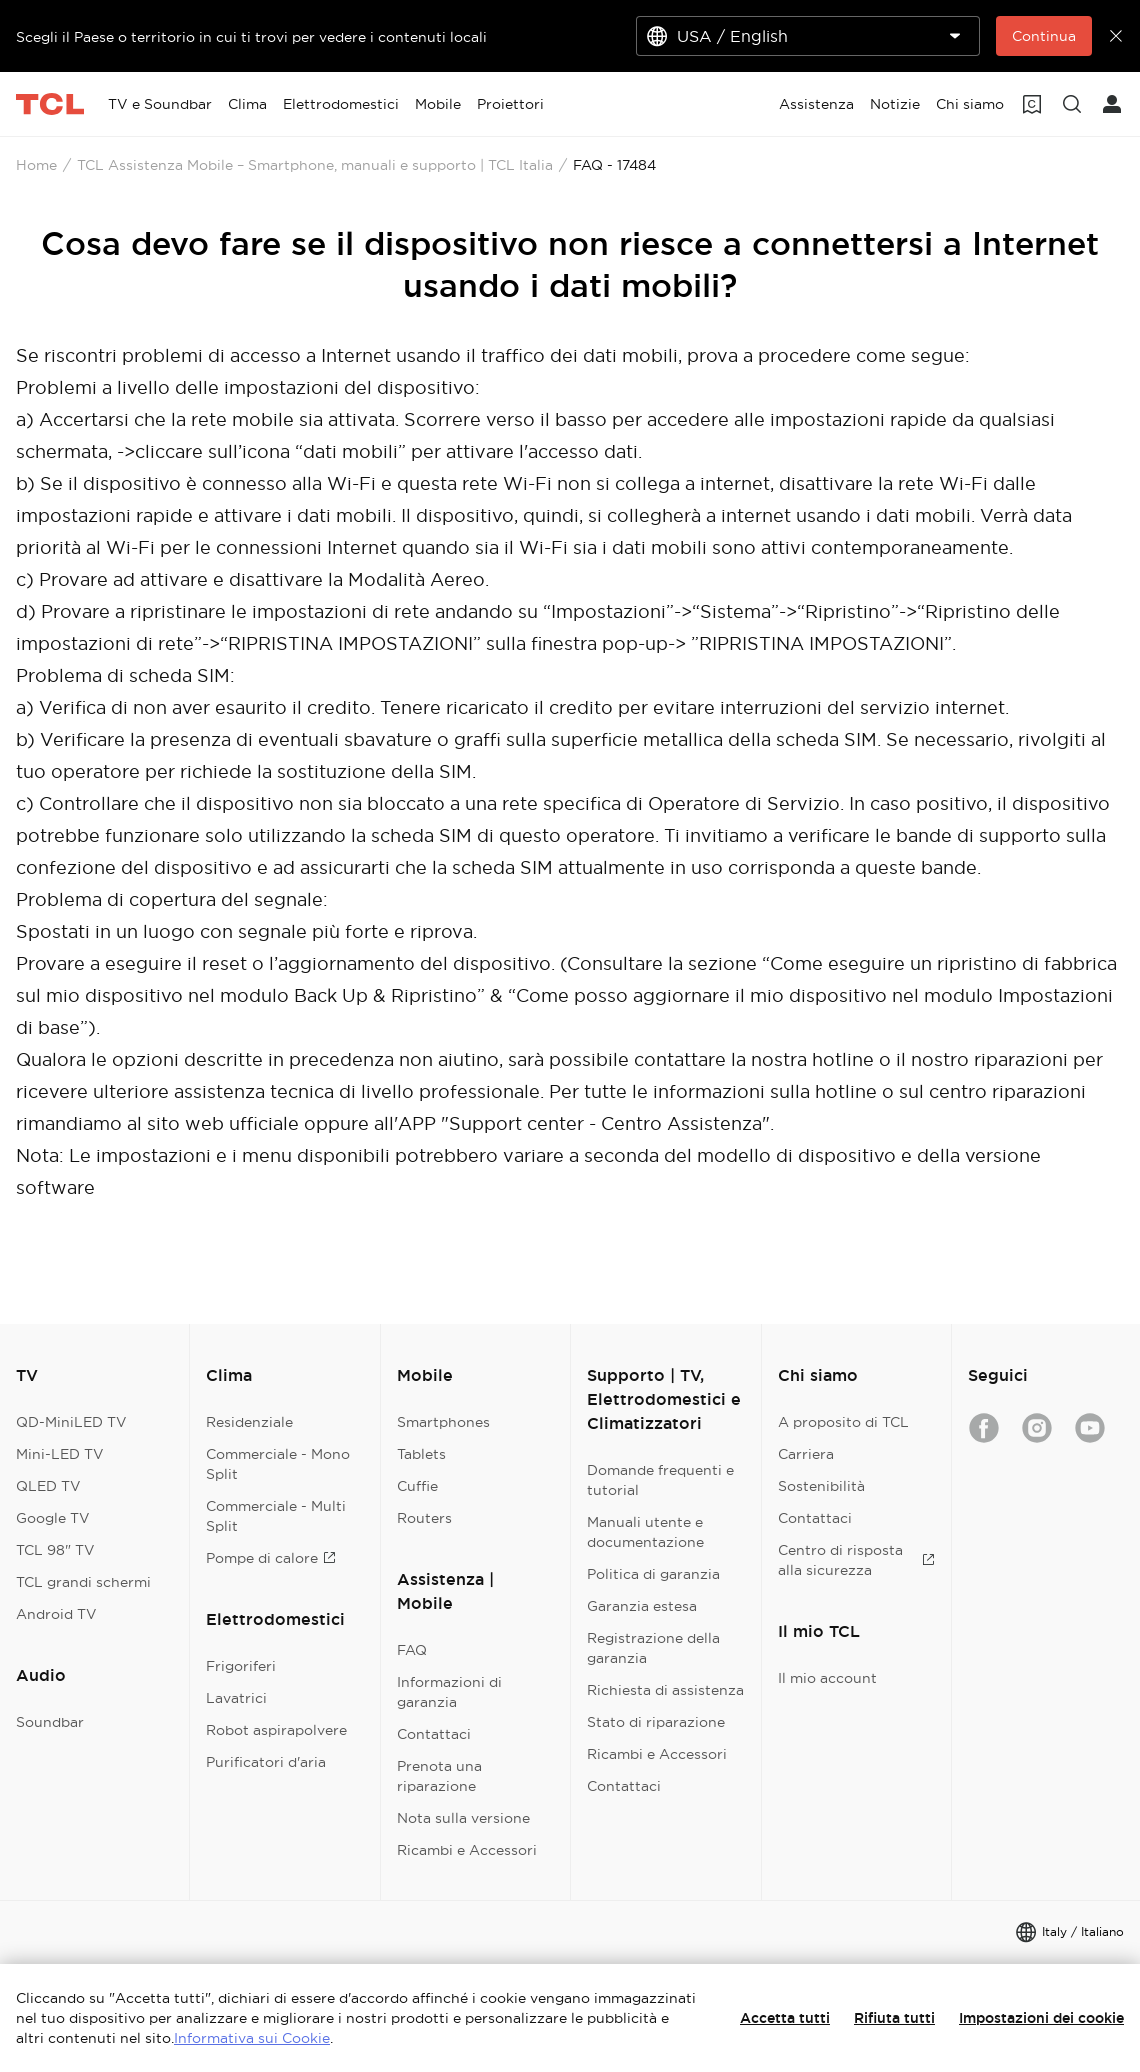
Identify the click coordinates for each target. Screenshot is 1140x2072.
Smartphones (443, 1422)
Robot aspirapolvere (276, 1730)
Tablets (421, 1454)
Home (36, 165)
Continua (1044, 36)
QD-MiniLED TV (71, 1422)
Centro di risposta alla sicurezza (856, 1560)
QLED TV (48, 1486)
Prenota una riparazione (439, 1776)
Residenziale (249, 1422)
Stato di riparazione (656, 1722)
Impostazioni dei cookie (1041, 2018)
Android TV (56, 1614)
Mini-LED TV (60, 1454)
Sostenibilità (821, 1486)
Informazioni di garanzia (449, 1692)
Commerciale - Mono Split (278, 1464)
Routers (424, 1518)
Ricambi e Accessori (467, 1850)
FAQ (412, 1650)
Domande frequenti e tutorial (660, 1480)
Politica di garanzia (653, 1574)
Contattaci (434, 1734)
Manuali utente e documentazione (645, 1532)
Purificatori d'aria (266, 1762)
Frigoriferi (241, 1666)
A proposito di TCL (843, 1422)
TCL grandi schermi (83, 1582)
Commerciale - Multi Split (276, 1516)
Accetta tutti (785, 2018)
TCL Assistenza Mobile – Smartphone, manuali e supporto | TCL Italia (315, 165)
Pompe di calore (271, 1558)
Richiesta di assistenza (665, 1690)
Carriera (806, 1454)
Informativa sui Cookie (252, 2038)
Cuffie (417, 1486)
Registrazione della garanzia (653, 1648)
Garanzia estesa (642, 1606)
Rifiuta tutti (894, 2018)
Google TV (53, 1518)
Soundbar (50, 1722)
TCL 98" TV (55, 1550)
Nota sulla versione (463, 1818)
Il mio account (827, 1678)
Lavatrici (236, 1698)
